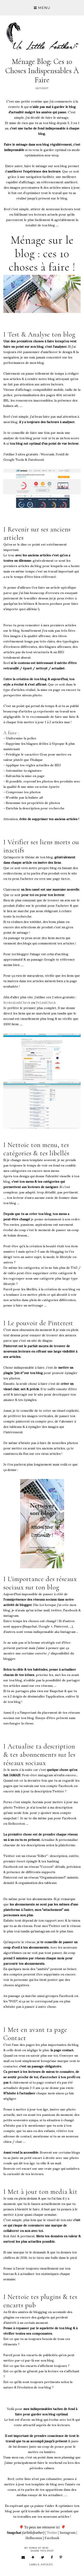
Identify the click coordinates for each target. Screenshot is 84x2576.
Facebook (52, 2538)
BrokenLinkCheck (16, 1003)
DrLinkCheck (46, 1003)
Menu (42, 8)
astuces (47, 2564)
